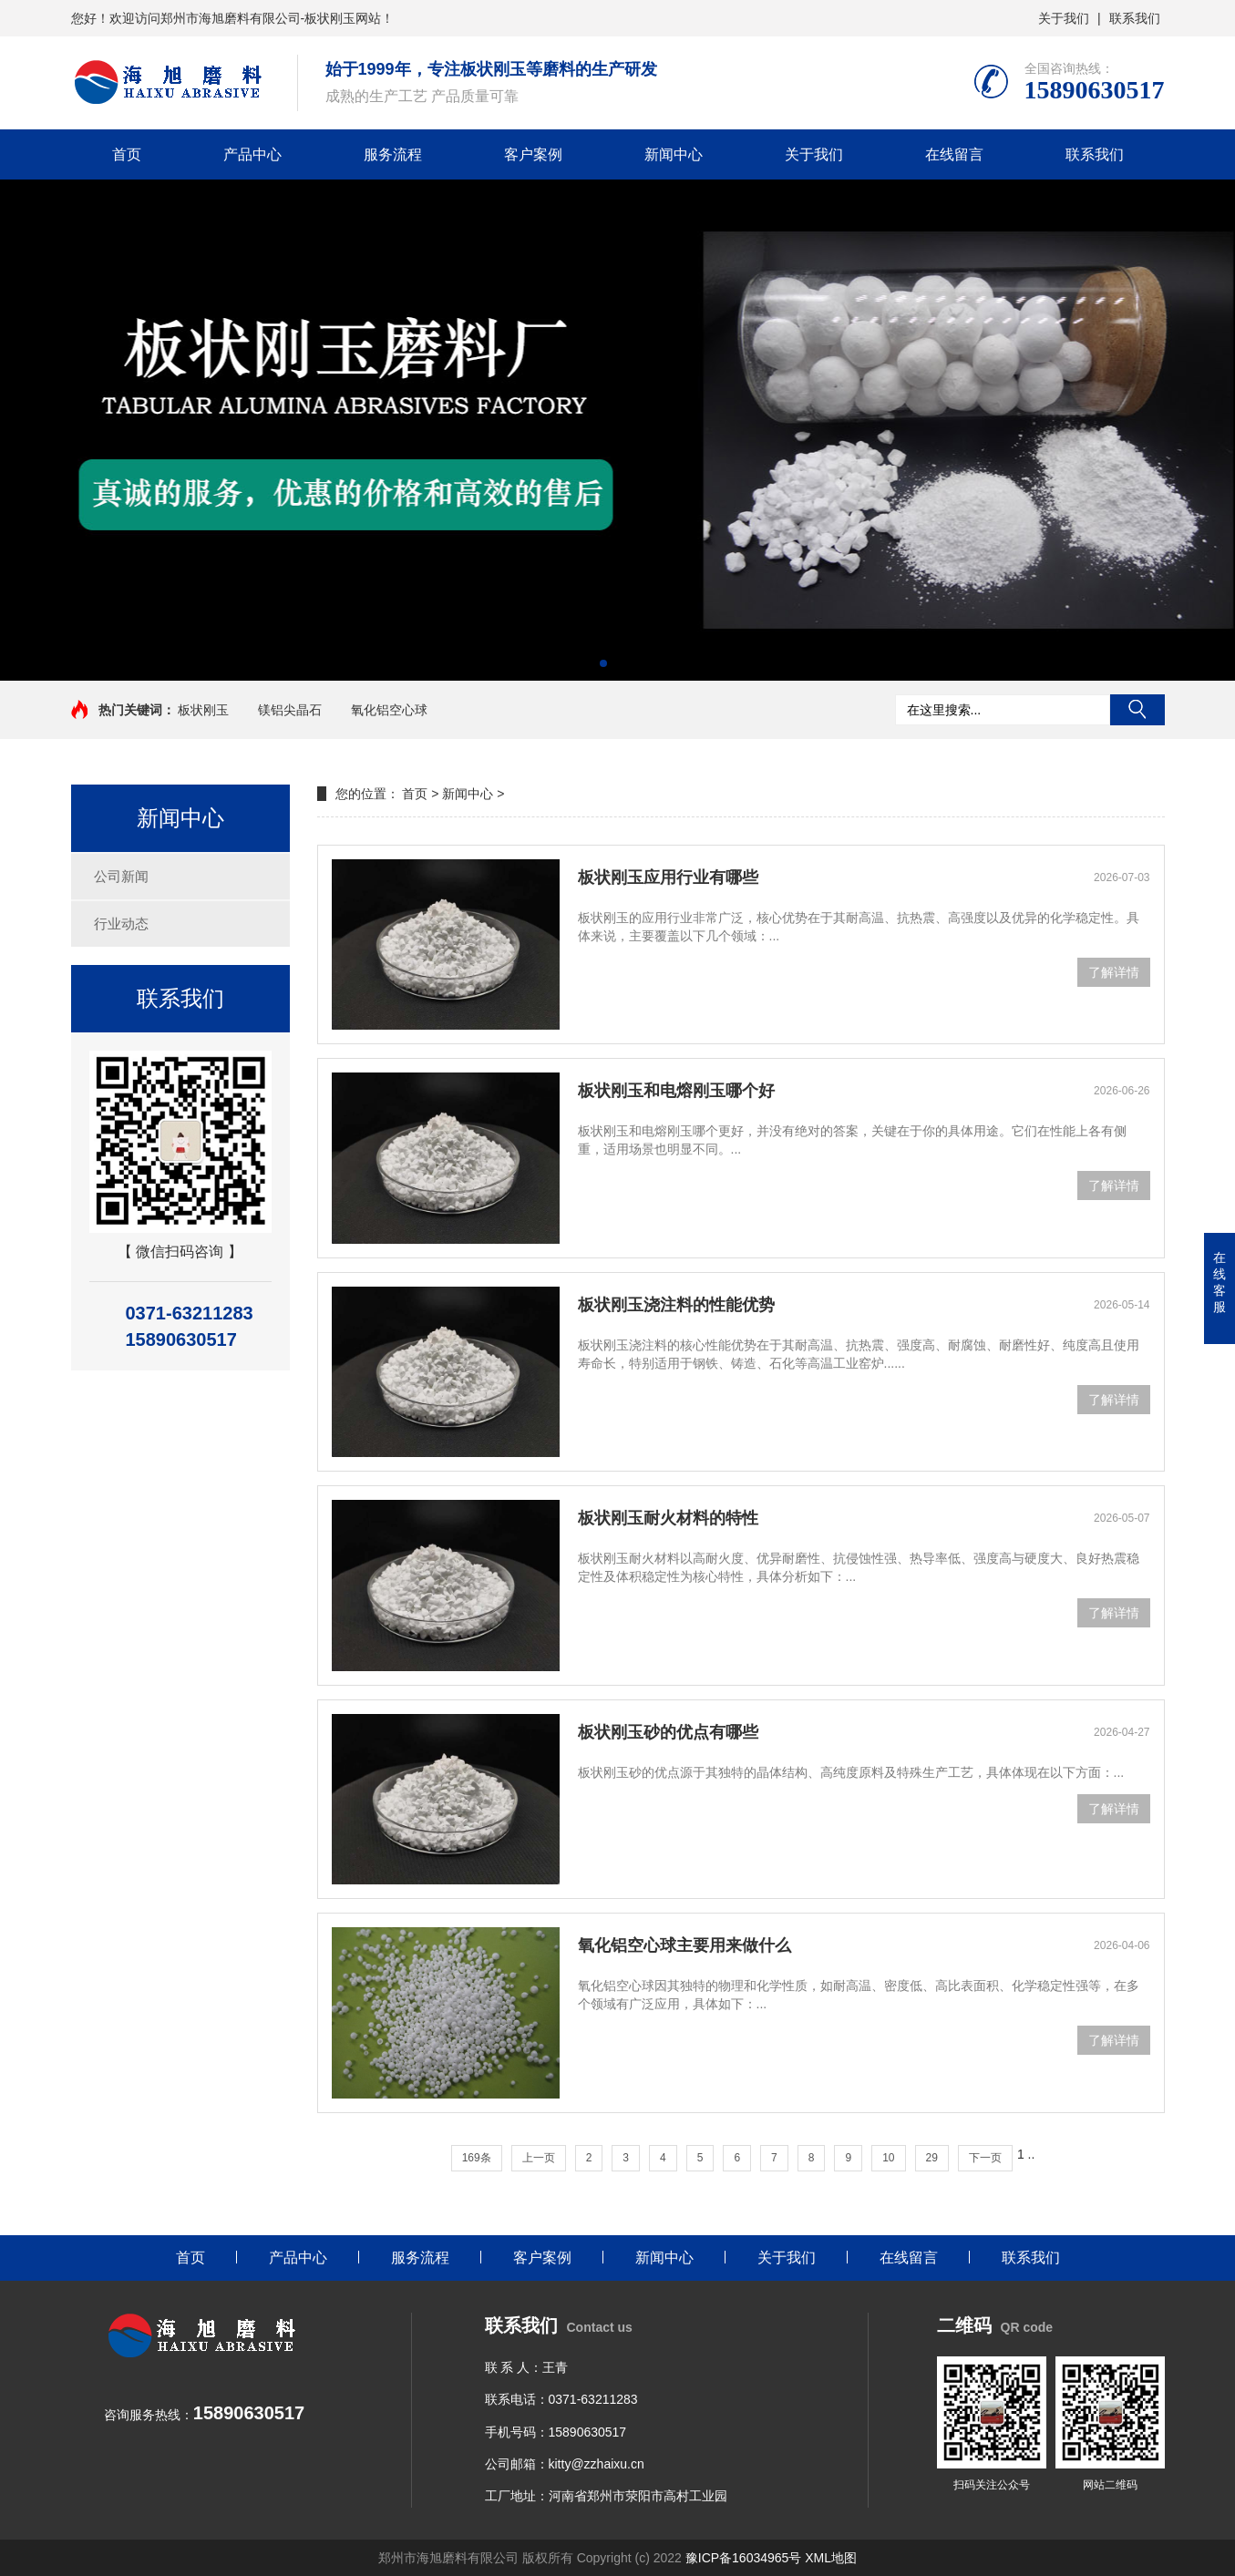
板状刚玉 (203, 710)
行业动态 (121, 923)
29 (932, 2157)
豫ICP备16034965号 (743, 2557)
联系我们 (1134, 18)
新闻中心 (673, 154)
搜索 (1137, 709)
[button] (603, 663)
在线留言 (954, 154)
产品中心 (252, 154)
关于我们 (1063, 18)
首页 (126, 154)
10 (888, 2157)
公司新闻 (121, 876)
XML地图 (831, 2557)
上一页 (538, 2157)
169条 (476, 2157)
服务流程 (393, 154)
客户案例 (533, 154)
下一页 (985, 2157)
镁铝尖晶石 (290, 710)
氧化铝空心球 (389, 710)
